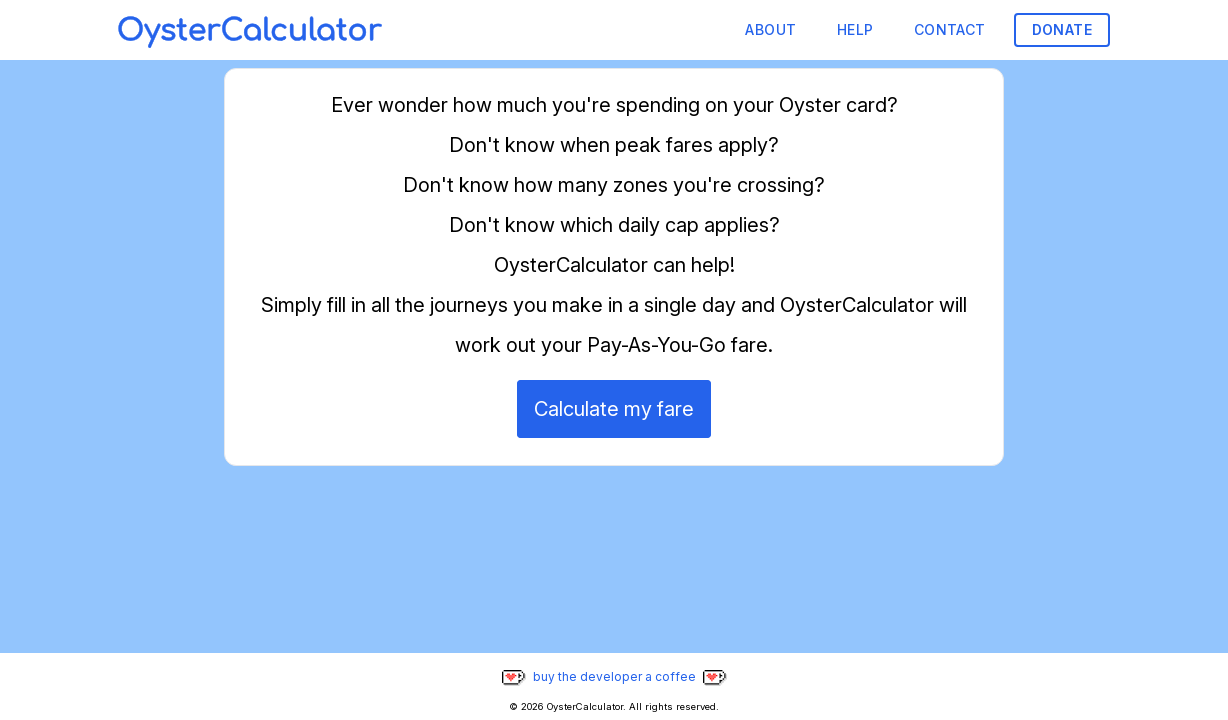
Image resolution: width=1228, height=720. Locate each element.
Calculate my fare (614, 409)
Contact (950, 29)
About (770, 29)
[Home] (250, 30)
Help (855, 29)
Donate (1062, 29)
